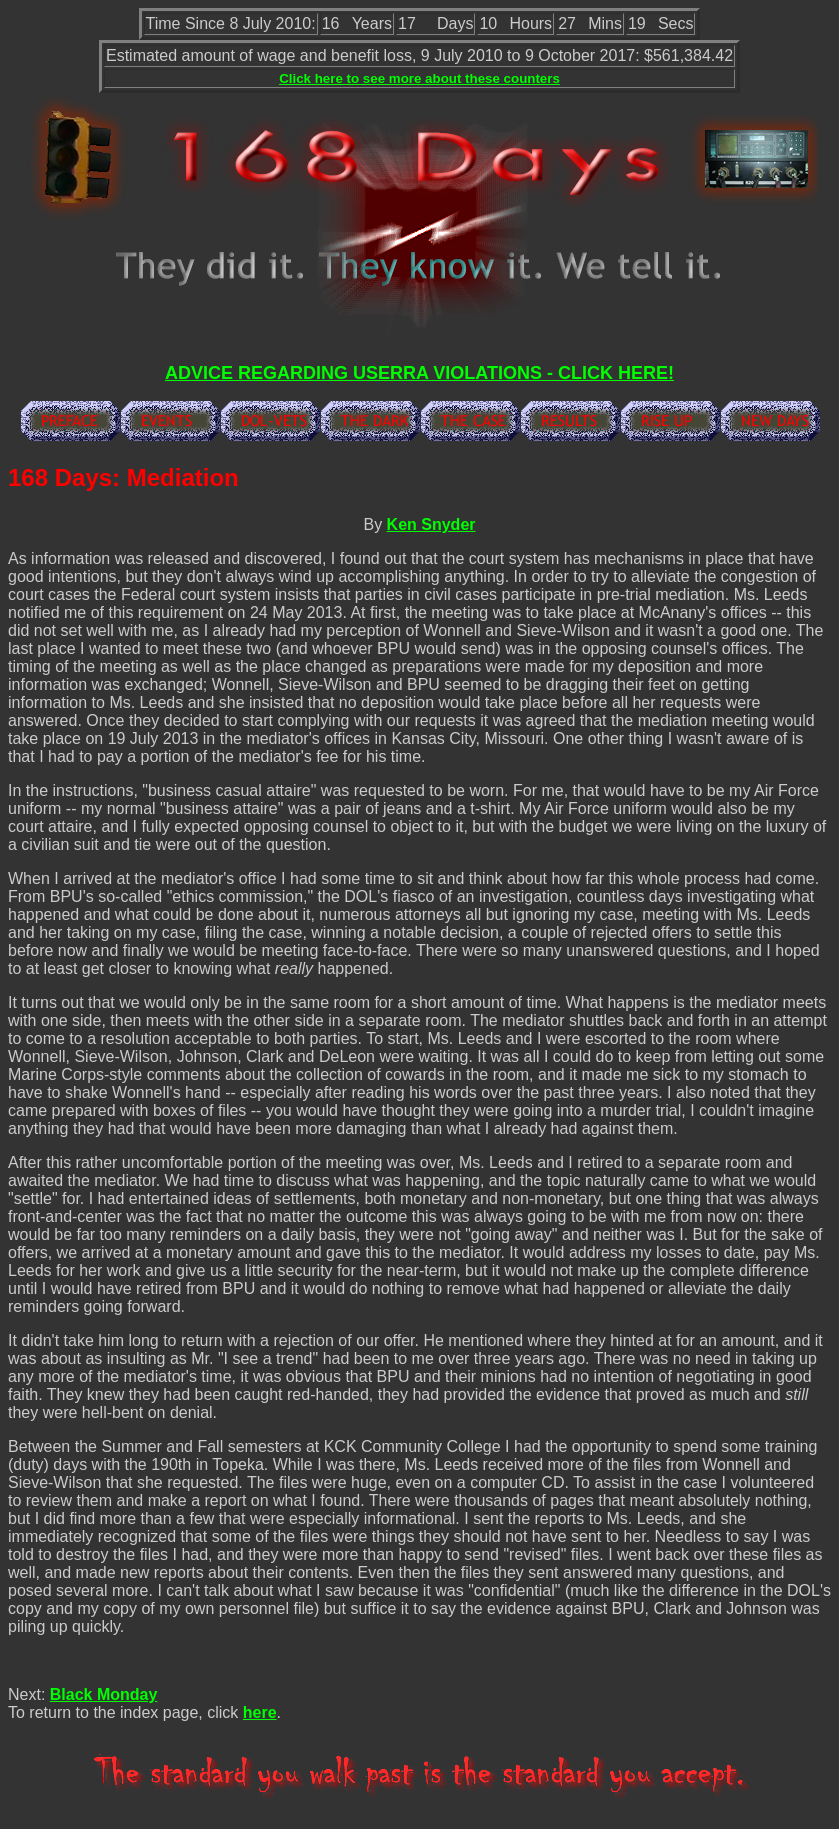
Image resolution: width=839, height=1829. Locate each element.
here (260, 1712)
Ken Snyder (431, 524)
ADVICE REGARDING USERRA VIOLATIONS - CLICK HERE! (419, 373)
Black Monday (104, 1694)
